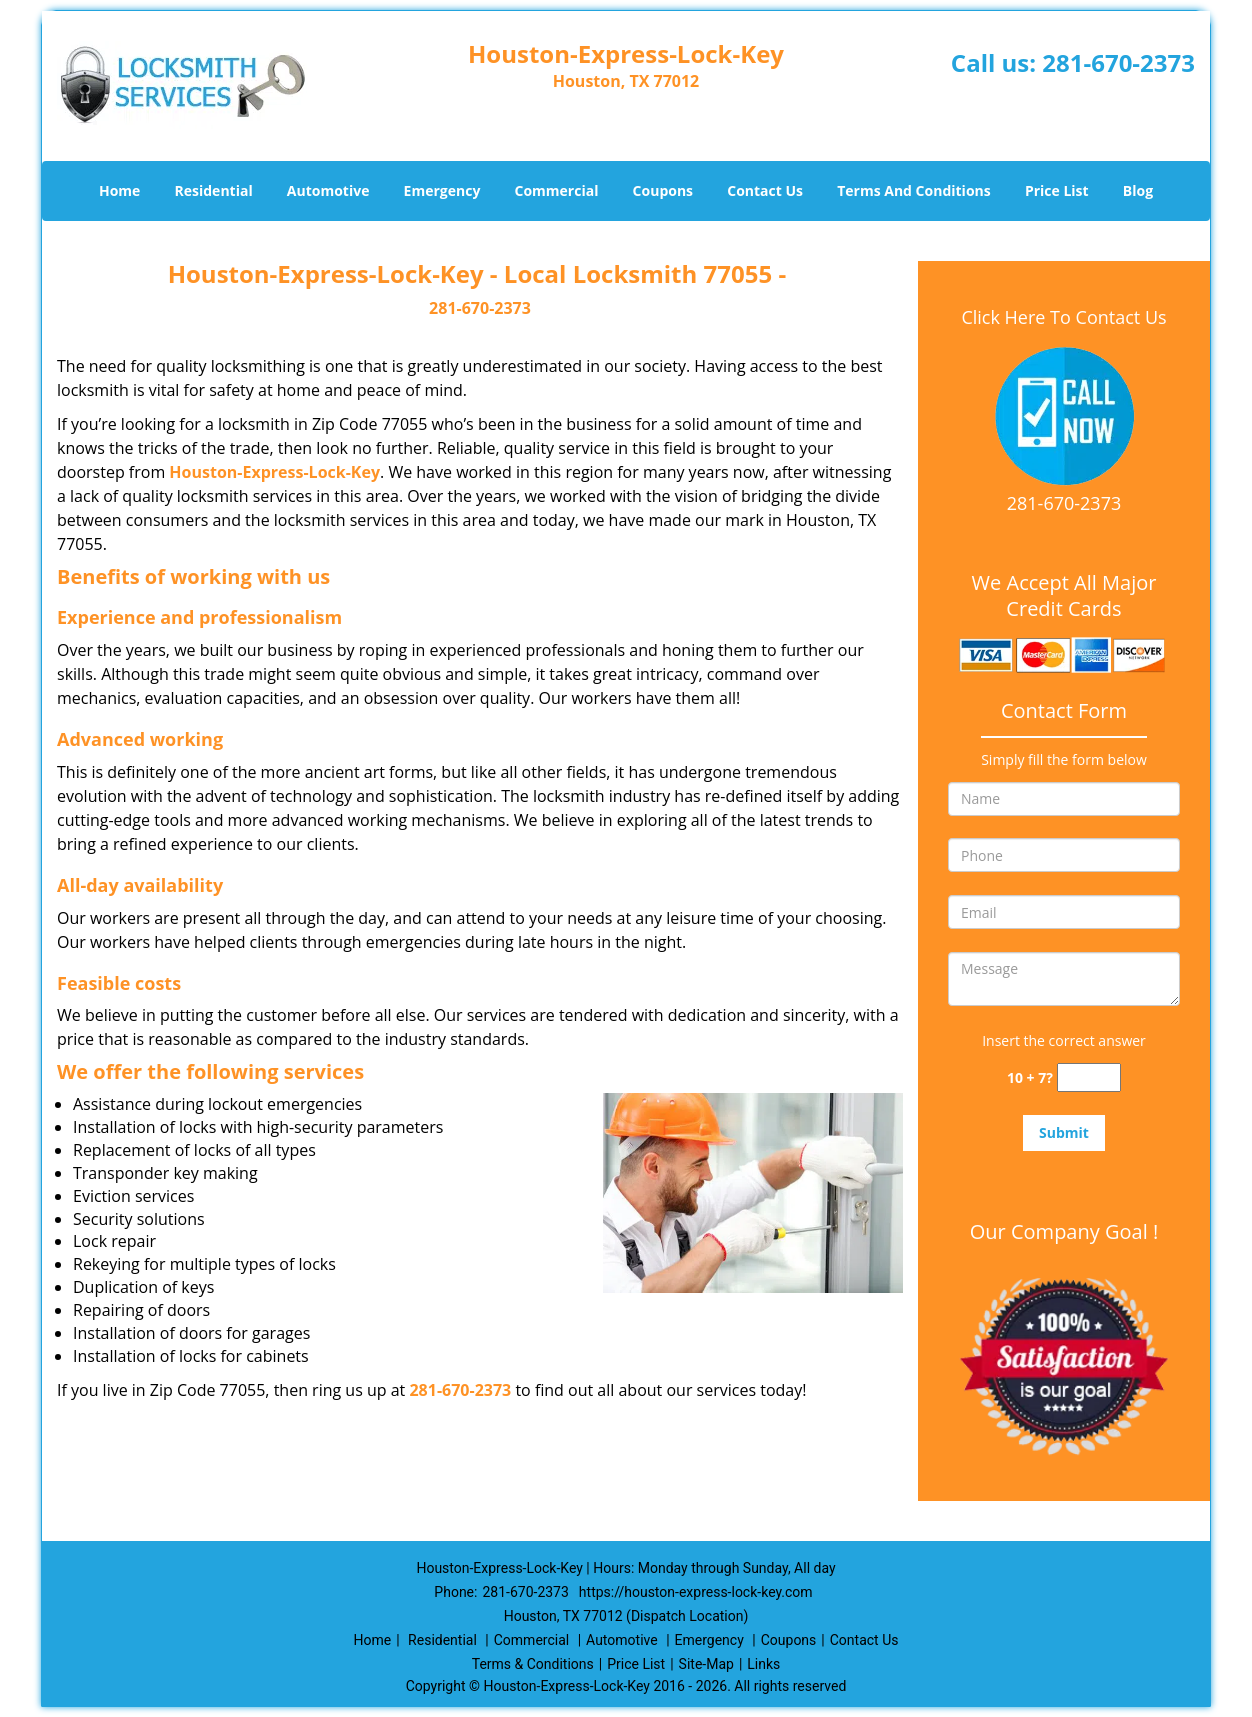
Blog (1138, 190)
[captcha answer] (1089, 1077)
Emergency (442, 190)
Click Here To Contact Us (1063, 317)
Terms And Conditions (914, 190)
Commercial (557, 190)
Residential (214, 190)
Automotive (328, 190)
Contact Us (765, 190)
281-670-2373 (1118, 62)
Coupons (663, 190)
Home (119, 190)
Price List (1057, 190)
